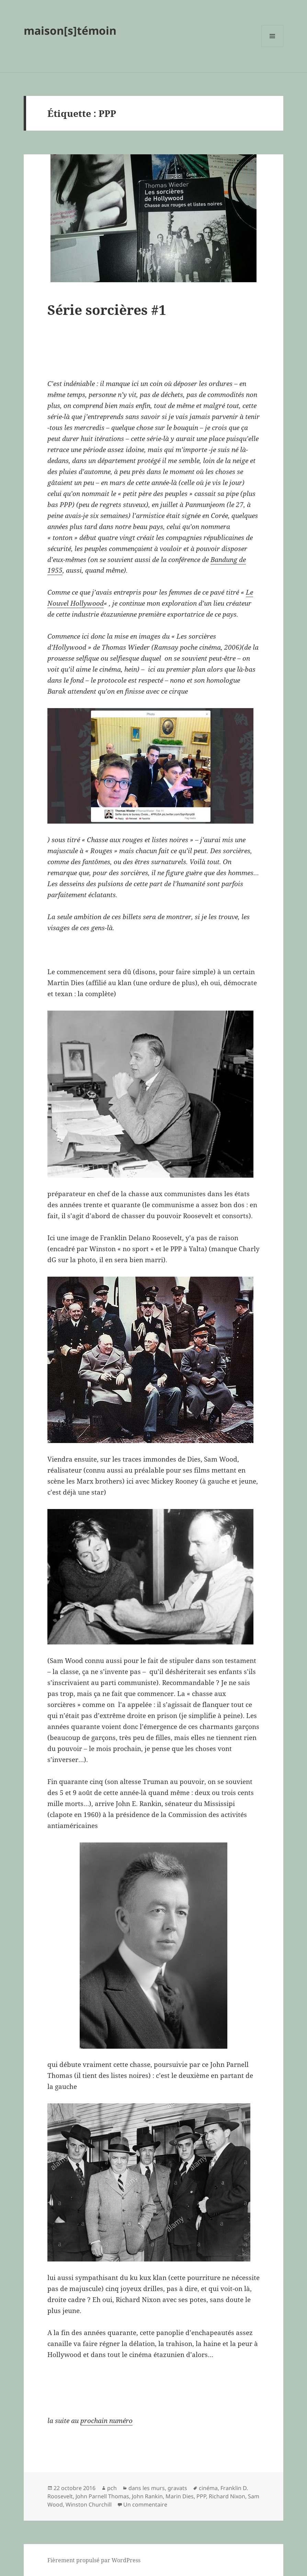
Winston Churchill (89, 2504)
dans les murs (146, 2488)
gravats (177, 2488)
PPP (201, 2496)
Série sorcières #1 (106, 309)
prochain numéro (106, 2420)
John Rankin (147, 2496)
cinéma (208, 2488)
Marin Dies (180, 2496)
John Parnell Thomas (102, 2496)
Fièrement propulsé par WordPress (93, 2560)
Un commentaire (145, 2504)
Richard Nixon (227, 2496)
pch (112, 2488)
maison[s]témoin (70, 30)
